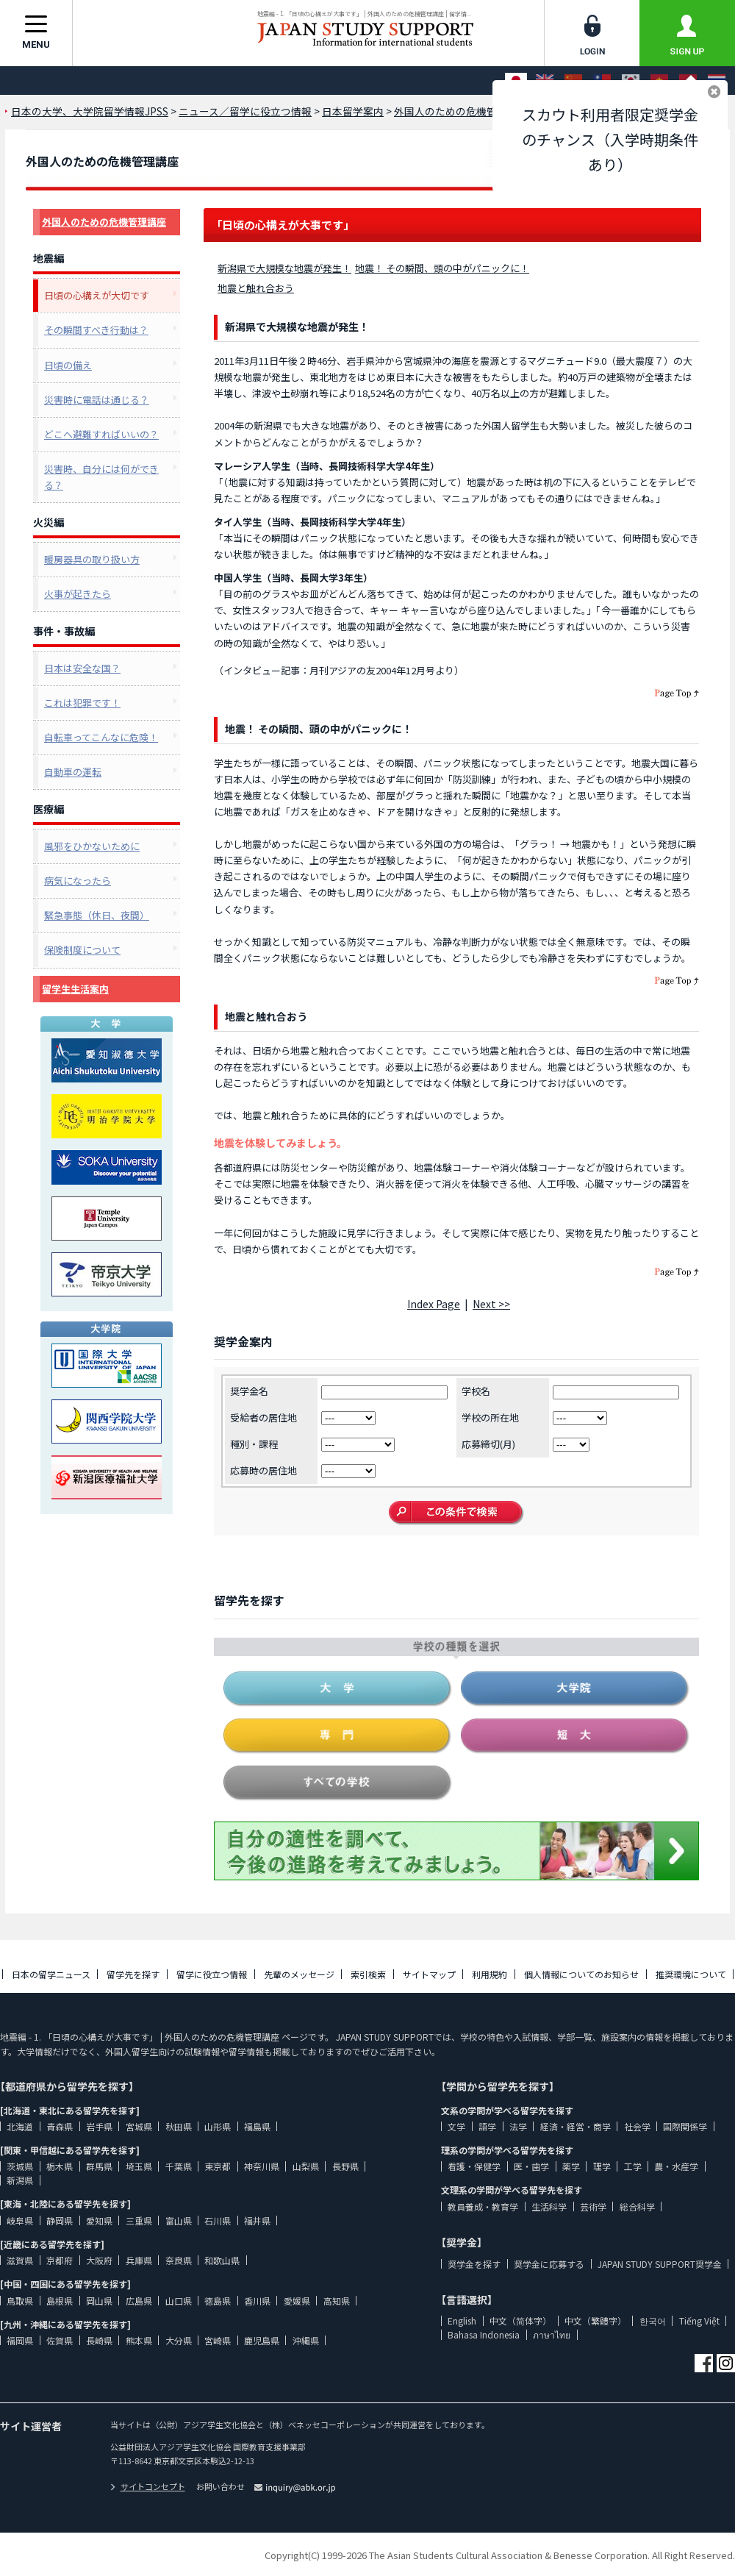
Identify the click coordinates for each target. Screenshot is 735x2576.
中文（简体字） (520, 2320)
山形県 (217, 2126)
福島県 (257, 2126)
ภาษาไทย (551, 2334)
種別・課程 (254, 1444)
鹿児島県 (261, 2340)
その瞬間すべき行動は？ (96, 330)
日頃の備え (68, 365)
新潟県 (20, 2180)
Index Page (433, 1303)
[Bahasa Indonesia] (688, 80)
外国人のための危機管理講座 (104, 222)
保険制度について (82, 950)
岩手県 (99, 2126)
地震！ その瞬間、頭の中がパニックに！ (442, 268)
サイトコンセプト (147, 2486)
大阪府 (99, 2260)
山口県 (178, 2300)
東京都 (217, 2166)
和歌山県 (222, 2260)
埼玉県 (139, 2166)
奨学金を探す (474, 2264)
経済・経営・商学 (575, 2126)
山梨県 (306, 2166)
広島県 (139, 2300)
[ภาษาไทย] (717, 80)
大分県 (178, 2340)
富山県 (178, 2220)
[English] (545, 80)
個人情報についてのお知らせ (581, 1974)
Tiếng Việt (699, 2320)
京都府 (59, 2260)
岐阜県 (20, 2220)
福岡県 (20, 2340)
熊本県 (139, 2340)
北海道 (20, 2126)
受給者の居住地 (263, 1417)
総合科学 (637, 2206)
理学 (602, 2166)
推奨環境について (691, 1974)
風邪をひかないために (92, 846)
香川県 (257, 2300)
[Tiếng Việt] (659, 80)
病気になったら (77, 881)
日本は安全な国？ (82, 668)
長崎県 (99, 2340)
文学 (456, 2126)
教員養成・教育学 (483, 2206)
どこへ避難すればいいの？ (101, 434)
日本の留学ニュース (51, 1974)
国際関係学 (685, 2126)
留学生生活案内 (75, 989)
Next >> (491, 1303)
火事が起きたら (77, 594)
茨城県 (20, 2166)
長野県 (345, 2166)
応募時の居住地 (263, 1470)
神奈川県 (261, 2166)
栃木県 (59, 2166)
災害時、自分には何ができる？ (101, 477)
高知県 (336, 2300)
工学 (633, 2166)
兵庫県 (139, 2260)
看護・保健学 (474, 2166)
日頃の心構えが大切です (96, 295)
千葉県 (178, 2166)
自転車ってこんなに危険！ (101, 737)
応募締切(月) (488, 1444)
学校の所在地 (490, 1417)
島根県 (59, 2300)
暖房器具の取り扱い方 (92, 559)
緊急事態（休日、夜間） (96, 915)
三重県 (139, 2220)
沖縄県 (306, 2340)
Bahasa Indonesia (484, 2334)
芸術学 (593, 2206)
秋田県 (178, 2126)
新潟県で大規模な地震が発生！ (284, 268)
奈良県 (178, 2260)
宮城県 (139, 2126)
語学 (487, 2126)
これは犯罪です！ (82, 703)
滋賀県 (20, 2260)
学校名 (476, 1391)
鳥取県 (20, 2300)
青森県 (59, 2126)
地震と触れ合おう (256, 288)
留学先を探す (133, 1974)
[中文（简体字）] (573, 80)
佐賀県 (59, 2340)
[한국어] (631, 80)
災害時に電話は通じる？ (96, 400)
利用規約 (489, 1974)
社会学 (637, 2126)
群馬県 (99, 2166)
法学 (518, 2126)
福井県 (257, 2220)
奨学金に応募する (549, 2264)
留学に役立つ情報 (211, 1974)
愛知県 (99, 2220)
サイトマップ (429, 1974)
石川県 (217, 2220)
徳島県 (217, 2300)
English (462, 2320)
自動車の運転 (72, 772)
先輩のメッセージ (299, 1974)
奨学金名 (249, 1391)
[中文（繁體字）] (602, 80)
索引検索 (368, 1974)
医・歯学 (531, 2166)
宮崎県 (217, 2340)
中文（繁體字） (595, 2320)
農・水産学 (676, 2166)
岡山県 (99, 2300)
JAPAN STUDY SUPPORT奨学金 (660, 2264)
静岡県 (59, 2220)
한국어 (652, 2320)
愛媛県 (297, 2300)
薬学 (571, 2166)
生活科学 (549, 2206)
